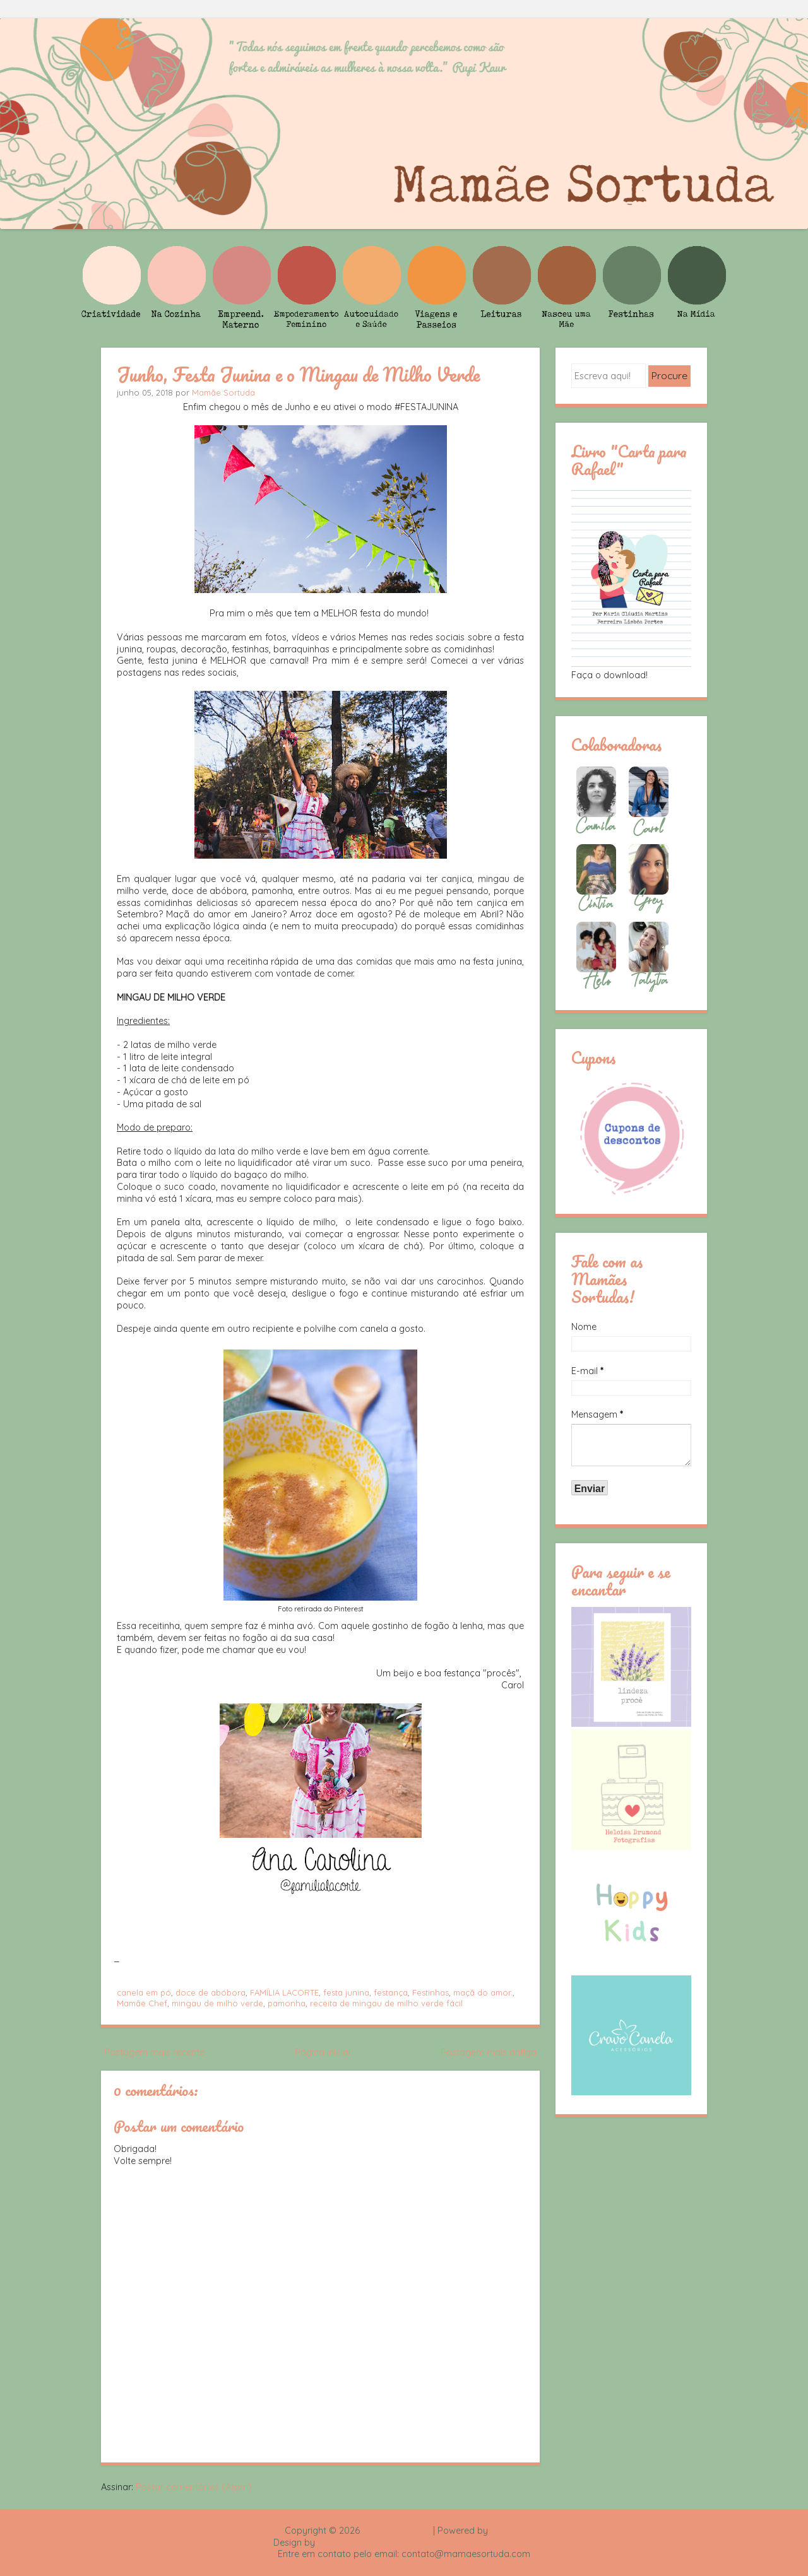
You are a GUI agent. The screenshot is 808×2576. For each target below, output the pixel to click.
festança (391, 1992)
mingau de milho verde (217, 2003)
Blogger (506, 2530)
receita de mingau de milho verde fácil (386, 2003)
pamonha (287, 2003)
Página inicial (322, 2052)
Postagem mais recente (154, 2052)
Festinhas (430, 1992)
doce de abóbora (210, 1992)
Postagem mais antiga (489, 2052)
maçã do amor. (483, 1992)
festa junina (346, 1992)
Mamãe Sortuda (223, 392)
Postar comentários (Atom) (194, 2487)
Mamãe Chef (142, 2003)
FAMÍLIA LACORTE (284, 1992)
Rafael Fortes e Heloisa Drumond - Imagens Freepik (426, 2542)
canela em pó (144, 1992)
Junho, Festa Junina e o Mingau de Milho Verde (298, 374)
